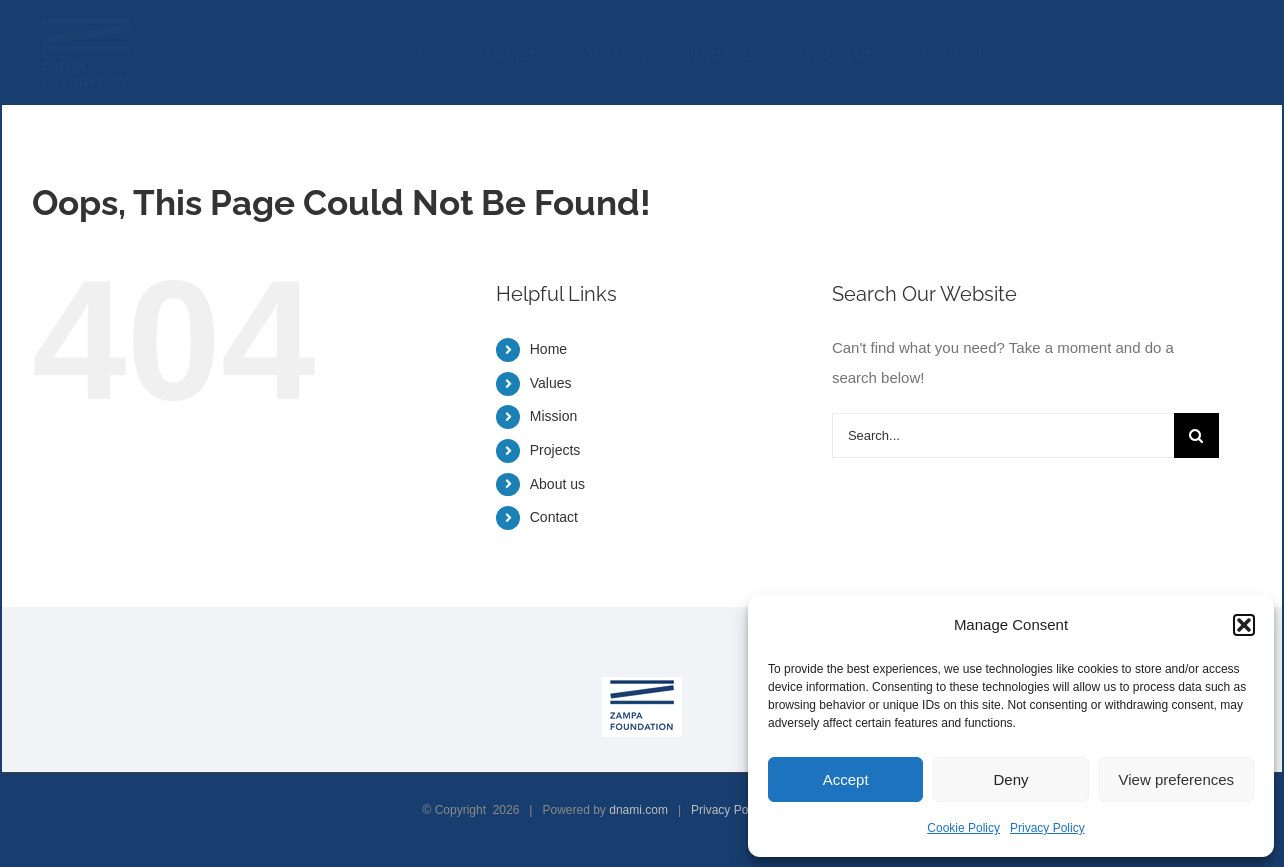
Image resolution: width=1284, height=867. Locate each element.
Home (548, 349)
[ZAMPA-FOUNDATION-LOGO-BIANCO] (85, 22)
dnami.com (638, 810)
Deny (1010, 779)
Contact (554, 517)
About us (557, 484)
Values (551, 383)
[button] (1244, 625)
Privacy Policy (1047, 828)
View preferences (1177, 779)
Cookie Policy (963, 828)
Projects (555, 450)
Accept (846, 779)
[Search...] (1003, 435)
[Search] (1196, 435)
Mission (553, 416)
